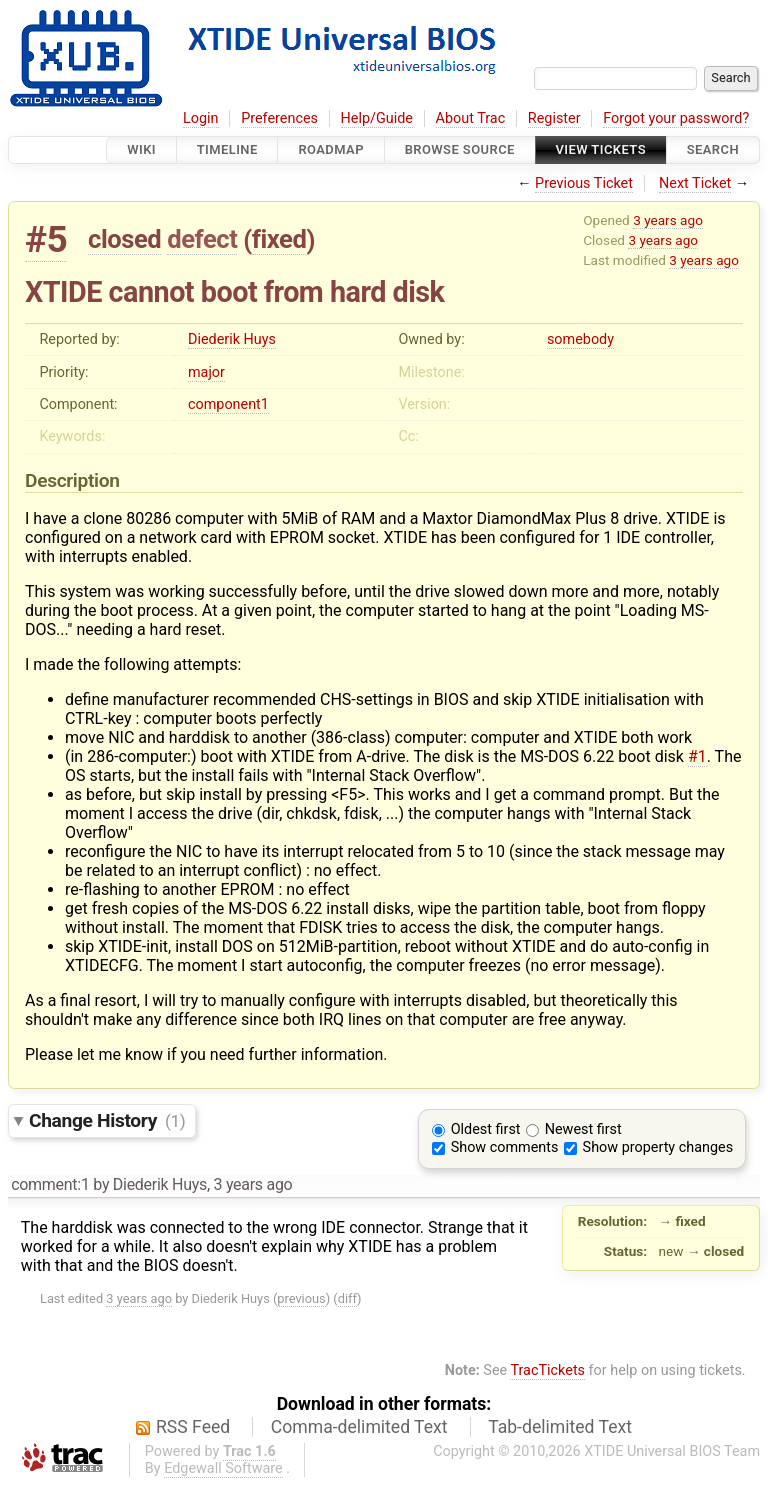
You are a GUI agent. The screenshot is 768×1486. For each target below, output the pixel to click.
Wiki (141, 149)
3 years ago (668, 220)
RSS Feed (193, 1427)
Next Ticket (695, 183)
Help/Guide (377, 118)
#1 (697, 756)
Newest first (583, 1129)
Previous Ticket (584, 183)
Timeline (227, 149)
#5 (46, 239)
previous (301, 1298)
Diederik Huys (232, 339)
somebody (580, 339)
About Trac (471, 118)
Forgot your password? (676, 118)
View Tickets (601, 149)
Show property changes (658, 1147)
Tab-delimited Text (560, 1427)
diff (347, 1298)
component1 (228, 404)
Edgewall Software (223, 1468)
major (206, 372)
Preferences (279, 118)
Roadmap (331, 149)
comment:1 (50, 1184)
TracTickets (547, 1370)
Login (201, 118)
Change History (107, 1120)
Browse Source (460, 149)
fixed (279, 239)
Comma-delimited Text (359, 1427)
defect (202, 239)
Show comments (505, 1147)
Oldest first (486, 1129)
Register (554, 118)
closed (124, 239)
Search (713, 149)
